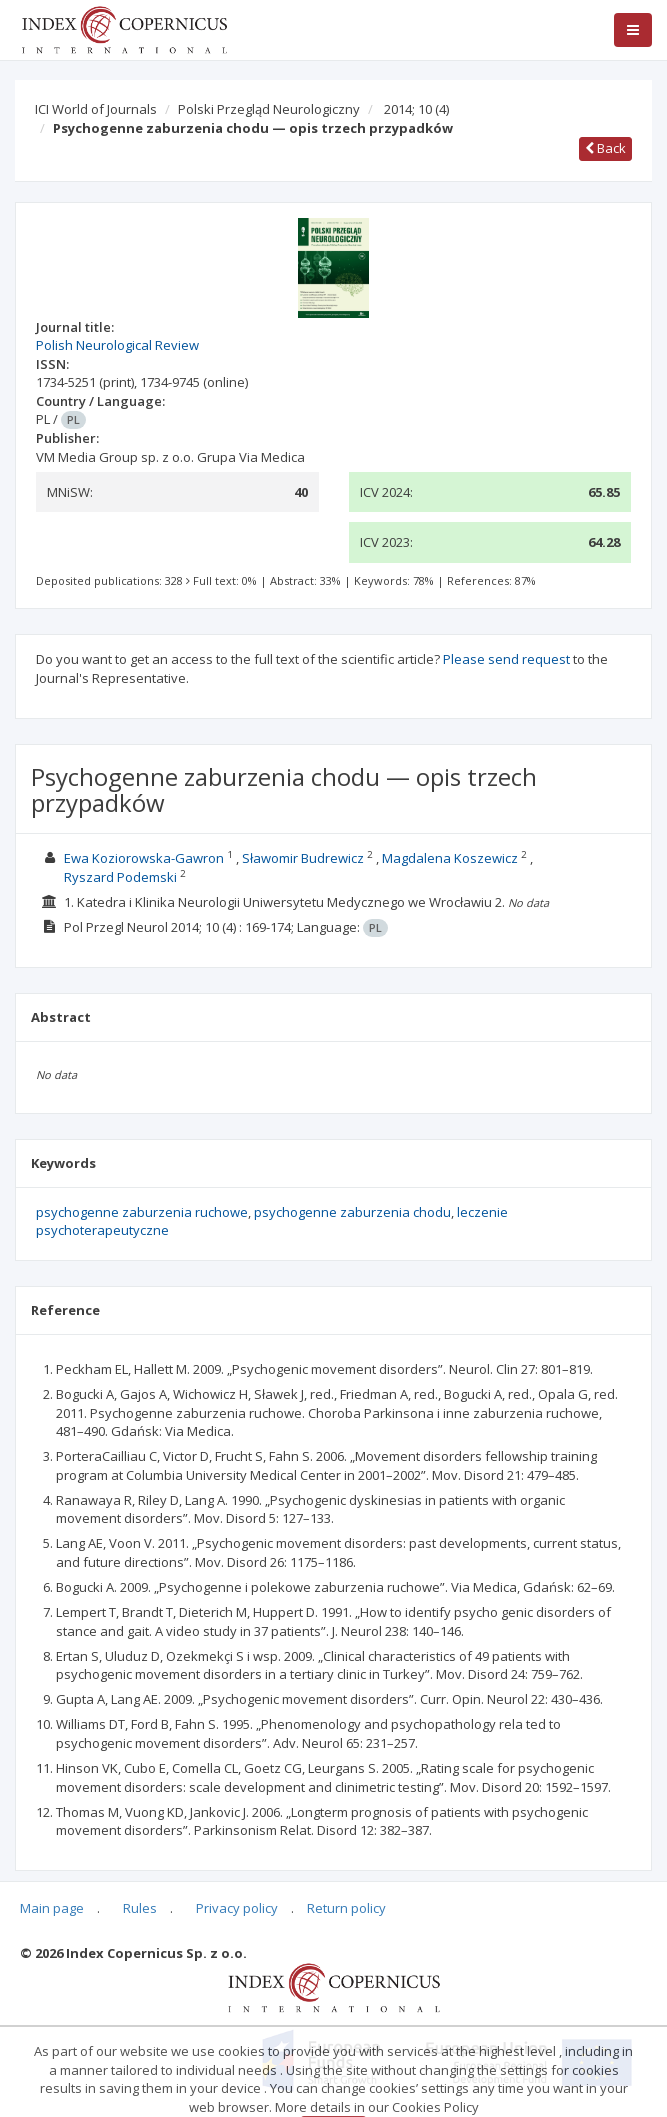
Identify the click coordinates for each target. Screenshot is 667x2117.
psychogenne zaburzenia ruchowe (142, 1212)
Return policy (346, 1908)
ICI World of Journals (96, 109)
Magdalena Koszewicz (450, 858)
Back (605, 148)
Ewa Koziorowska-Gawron (144, 858)
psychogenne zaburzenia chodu (352, 1212)
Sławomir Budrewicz (303, 858)
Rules (140, 1908)
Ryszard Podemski (120, 877)
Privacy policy (237, 1908)
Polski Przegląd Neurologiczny (269, 109)
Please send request (506, 659)
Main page (52, 1908)
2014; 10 (416, 109)
